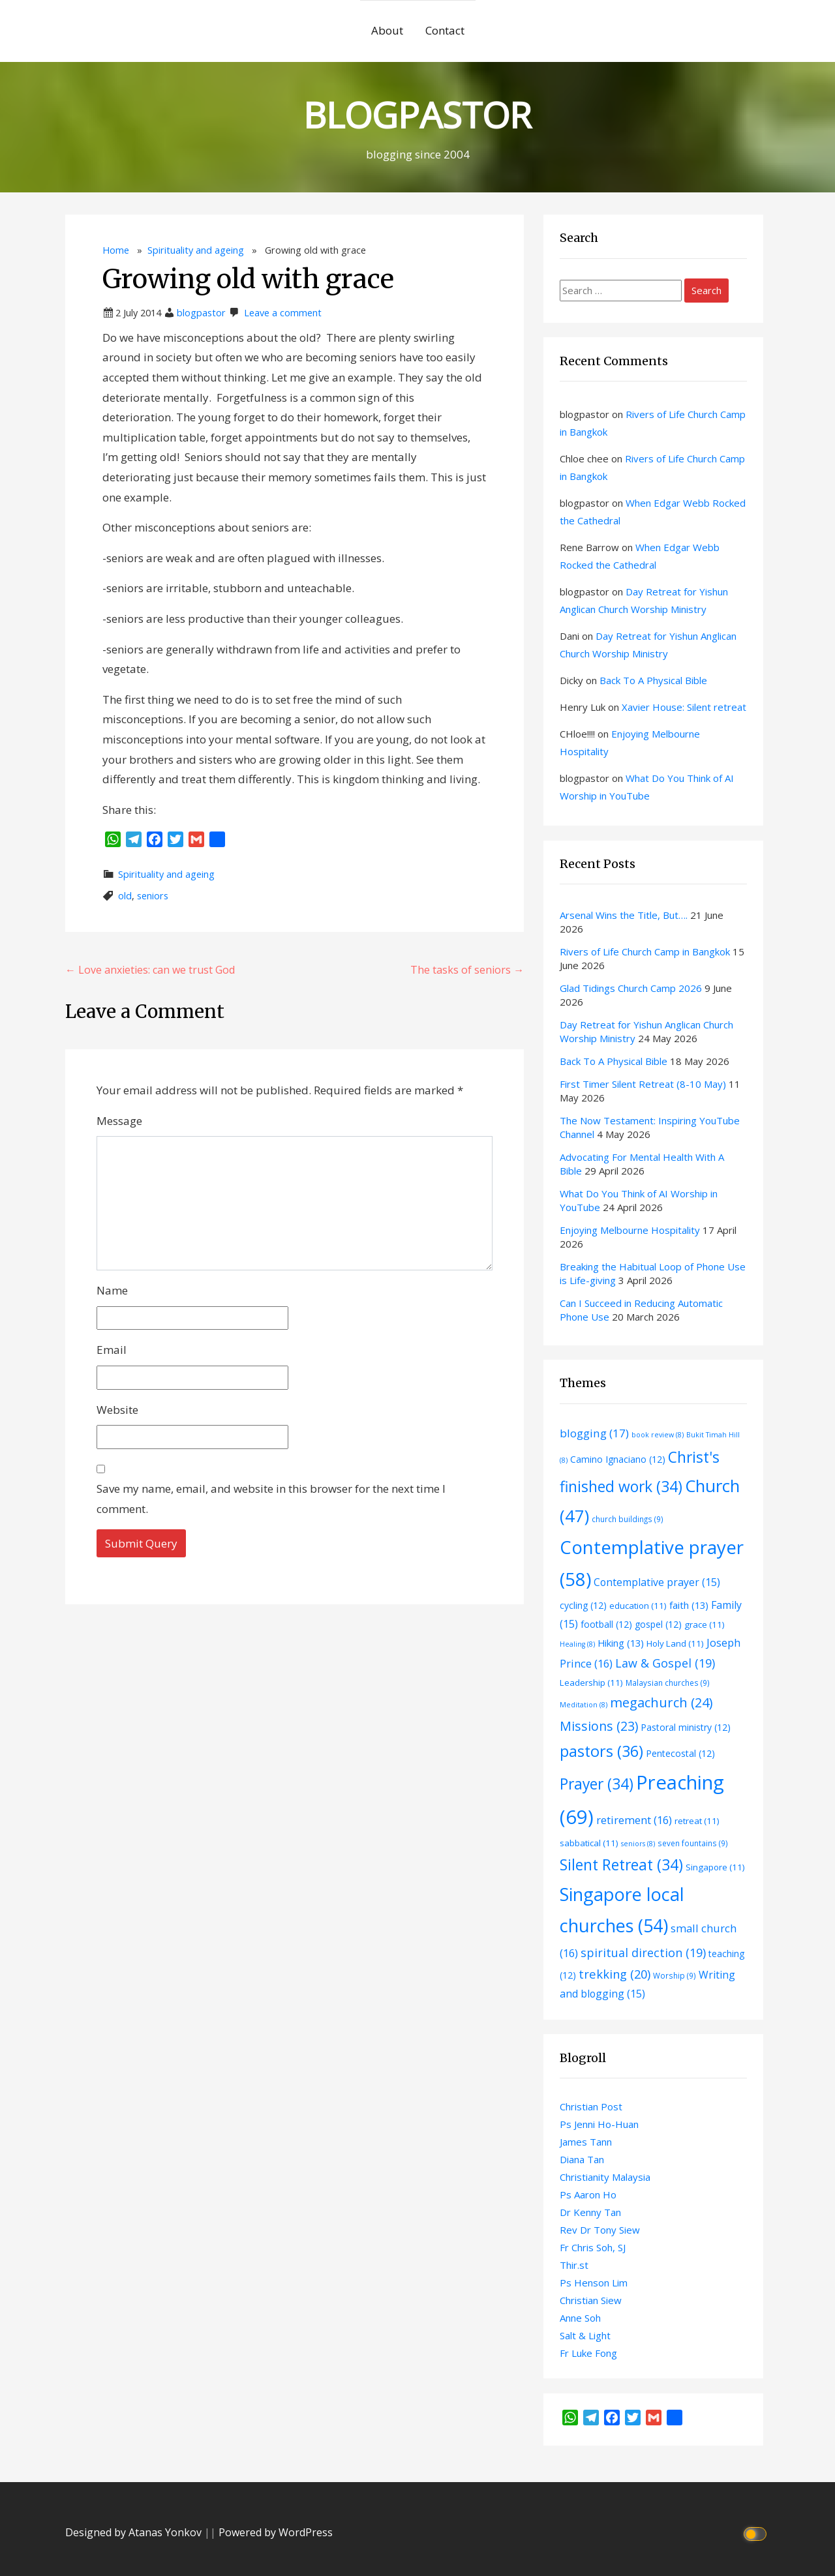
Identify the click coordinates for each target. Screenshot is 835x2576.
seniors (152, 896)
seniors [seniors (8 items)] (638, 1843)
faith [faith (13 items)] (688, 1604)
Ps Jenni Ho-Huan (599, 2124)
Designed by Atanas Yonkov (134, 2532)
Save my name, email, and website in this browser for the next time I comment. (271, 1498)
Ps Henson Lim (594, 2282)
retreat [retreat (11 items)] (697, 1821)
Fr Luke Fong (588, 2352)
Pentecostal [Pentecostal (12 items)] (680, 1753)
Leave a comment (283, 313)
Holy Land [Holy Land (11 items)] (675, 1643)
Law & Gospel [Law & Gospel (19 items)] (665, 1663)
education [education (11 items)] (638, 1605)
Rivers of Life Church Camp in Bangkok (645, 951)
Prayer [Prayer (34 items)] (596, 1784)
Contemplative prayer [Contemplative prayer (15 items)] (657, 1582)
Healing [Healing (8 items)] (577, 1644)
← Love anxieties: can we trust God (150, 970)
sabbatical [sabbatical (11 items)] (589, 1843)
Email (112, 1349)
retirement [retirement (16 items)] (634, 1819)
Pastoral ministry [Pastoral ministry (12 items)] (686, 1727)
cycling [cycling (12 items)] (583, 1605)
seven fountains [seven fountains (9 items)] (693, 1843)
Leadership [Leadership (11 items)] (591, 1682)
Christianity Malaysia (605, 2176)
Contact (444, 30)
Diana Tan (582, 2159)
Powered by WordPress (276, 2532)
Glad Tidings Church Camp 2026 (631, 988)
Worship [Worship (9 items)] (674, 1975)
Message (119, 1120)
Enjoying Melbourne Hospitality (630, 1229)
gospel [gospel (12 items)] (658, 1624)
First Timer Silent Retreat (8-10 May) (643, 1083)
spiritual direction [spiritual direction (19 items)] (643, 1952)
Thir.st (574, 2264)
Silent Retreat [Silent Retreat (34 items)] (621, 1865)
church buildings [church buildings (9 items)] (627, 1519)
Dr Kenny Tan (590, 2212)
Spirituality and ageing (195, 250)
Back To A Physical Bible (653, 680)
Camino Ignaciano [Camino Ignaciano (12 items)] (617, 1459)
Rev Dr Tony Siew (600, 2229)
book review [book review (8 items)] (657, 1434)
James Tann (586, 2141)
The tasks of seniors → (467, 970)
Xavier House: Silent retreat (684, 706)
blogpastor (201, 313)
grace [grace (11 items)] (704, 1624)
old (125, 896)
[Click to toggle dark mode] (757, 2532)
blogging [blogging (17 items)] (594, 1433)
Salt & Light (585, 2335)
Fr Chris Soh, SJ (593, 2247)
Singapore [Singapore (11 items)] (715, 1867)
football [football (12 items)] (606, 1624)
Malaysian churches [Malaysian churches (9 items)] (668, 1682)
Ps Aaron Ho (588, 2194)
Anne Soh (580, 2317)
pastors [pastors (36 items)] (601, 1751)
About (387, 30)
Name (112, 1290)
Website (117, 1409)
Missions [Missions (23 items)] (599, 1726)
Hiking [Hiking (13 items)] (621, 1642)
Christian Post (591, 2106)
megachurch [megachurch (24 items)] (661, 1702)
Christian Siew (591, 2300)
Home (115, 250)
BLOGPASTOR (417, 114)
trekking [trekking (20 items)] (614, 1974)
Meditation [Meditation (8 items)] (583, 1704)
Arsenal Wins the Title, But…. (624, 914)
